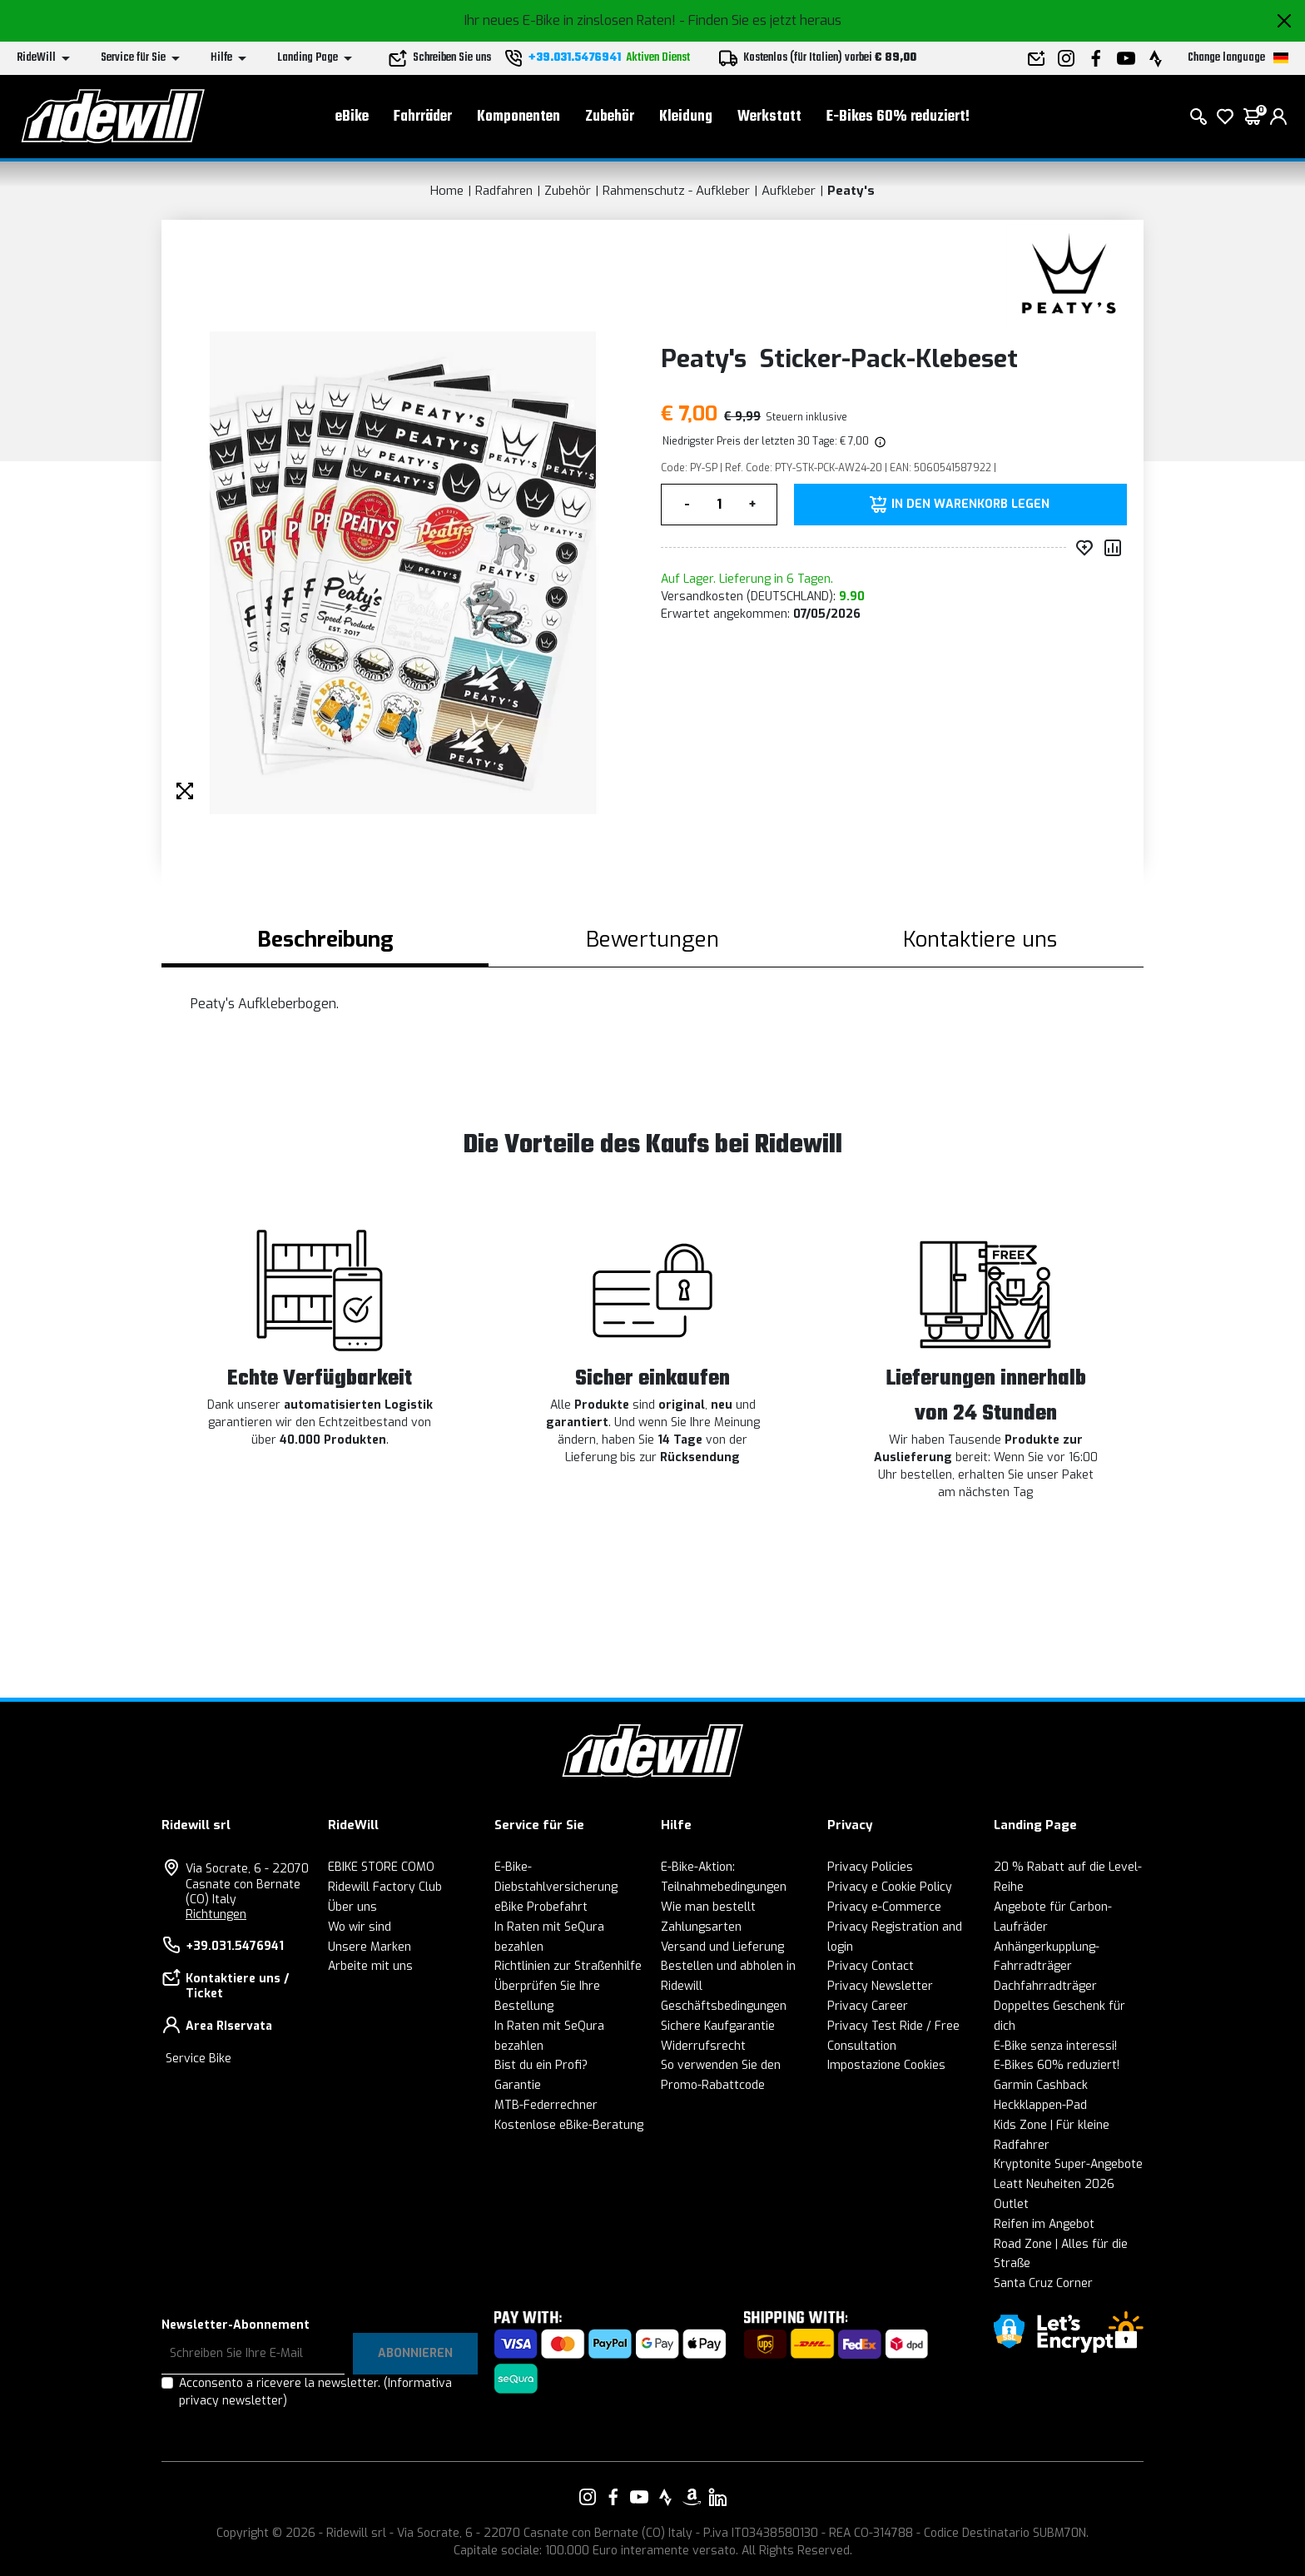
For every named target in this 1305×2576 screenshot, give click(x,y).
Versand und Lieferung (722, 1947)
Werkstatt (769, 117)
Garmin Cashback (1041, 2085)
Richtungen (216, 1914)
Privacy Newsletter (880, 1986)
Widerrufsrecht (703, 2046)
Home (447, 190)
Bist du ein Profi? (541, 2065)
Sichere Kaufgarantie (718, 2026)
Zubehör (609, 117)
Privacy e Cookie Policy (889, 1887)
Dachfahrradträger (1045, 1986)
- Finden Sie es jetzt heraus (760, 20)
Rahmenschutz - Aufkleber (676, 190)
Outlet (1011, 2204)
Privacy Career (867, 2006)
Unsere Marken (369, 1947)
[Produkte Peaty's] (1070, 277)
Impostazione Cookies (886, 2065)
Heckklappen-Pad (1040, 2105)
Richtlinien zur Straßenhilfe (568, 1966)
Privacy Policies (870, 1867)
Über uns (352, 1907)
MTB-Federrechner (546, 2105)
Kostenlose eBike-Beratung (568, 2125)
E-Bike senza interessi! (1055, 2046)
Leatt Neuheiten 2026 (1054, 2184)
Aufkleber (789, 190)
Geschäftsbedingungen (723, 2006)
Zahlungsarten (701, 1927)
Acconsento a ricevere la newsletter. (315, 2392)
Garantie (517, 2085)
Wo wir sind (359, 1927)
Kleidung (685, 117)
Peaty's (851, 190)
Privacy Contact (870, 1966)
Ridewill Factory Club (385, 1887)
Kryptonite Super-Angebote (1068, 2164)
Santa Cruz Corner (1043, 2283)
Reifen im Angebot (1044, 2224)
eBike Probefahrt (541, 1907)
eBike (352, 117)
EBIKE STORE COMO (381, 1867)
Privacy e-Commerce (884, 1907)
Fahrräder (423, 117)
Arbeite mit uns (370, 1966)
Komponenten (518, 117)
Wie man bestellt (708, 1907)
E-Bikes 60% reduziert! (898, 117)
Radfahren (504, 190)
